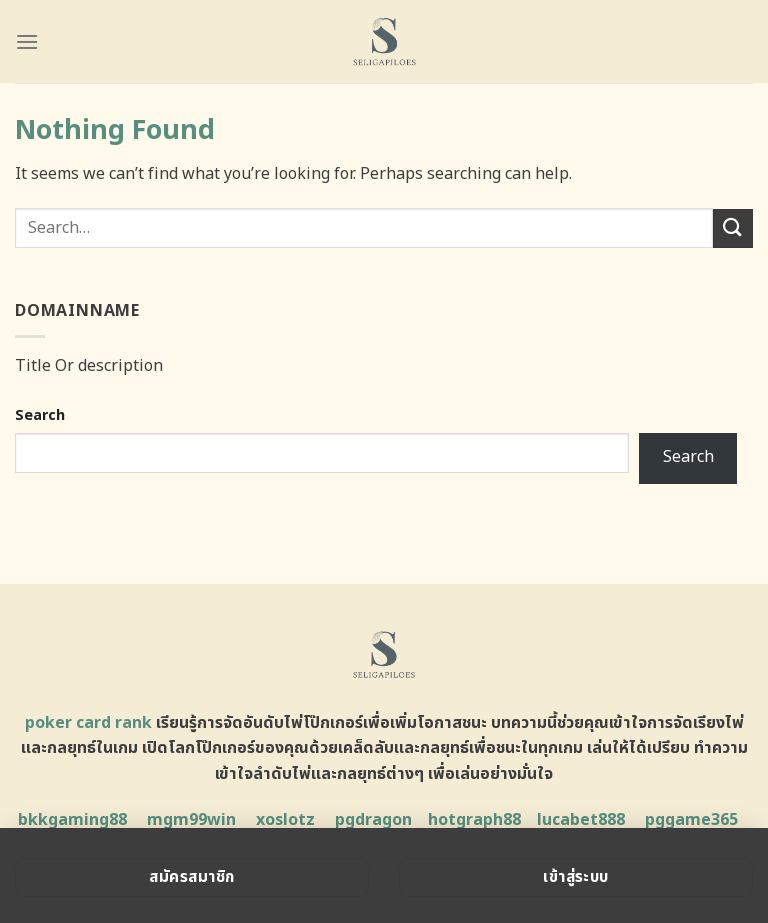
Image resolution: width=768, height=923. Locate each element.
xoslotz (285, 820)
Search (40, 415)
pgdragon (373, 820)
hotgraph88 (474, 820)
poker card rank (88, 723)
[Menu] (27, 41)
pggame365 (691, 820)
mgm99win (191, 820)
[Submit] (733, 228)
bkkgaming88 (72, 820)
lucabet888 (581, 820)
